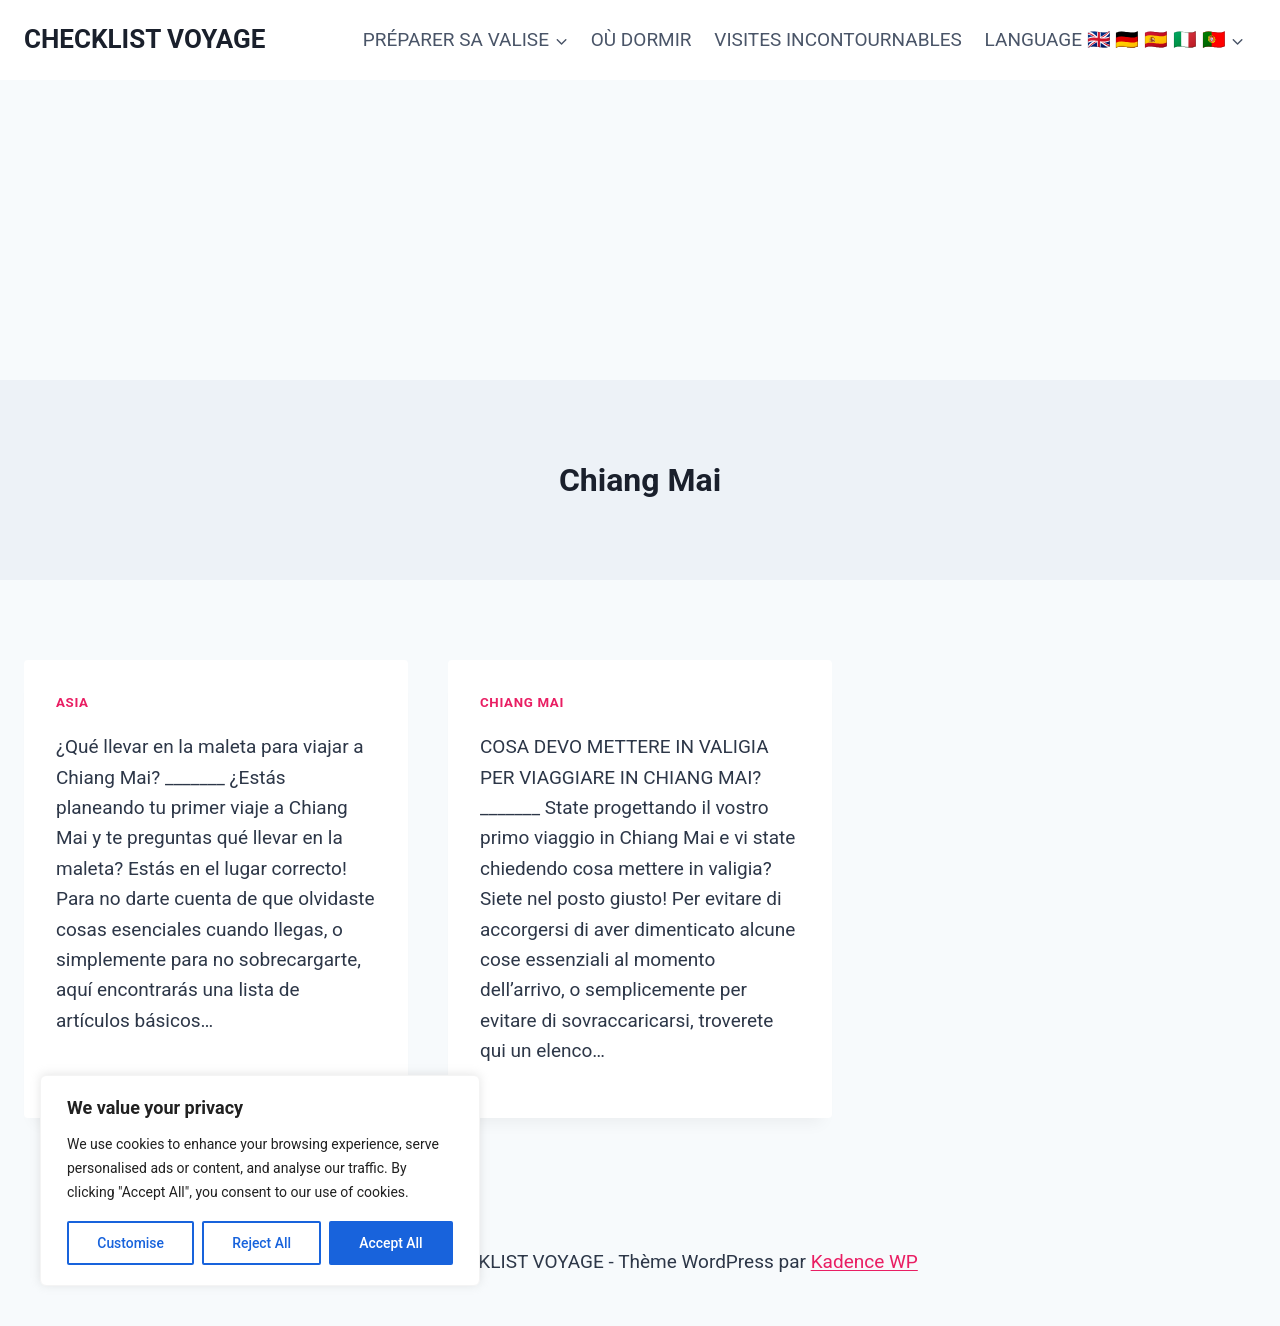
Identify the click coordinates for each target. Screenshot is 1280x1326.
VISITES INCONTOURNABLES (837, 39)
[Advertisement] (640, 230)
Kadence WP (864, 1261)
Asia (72, 702)
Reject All (261, 1243)
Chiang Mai (522, 702)
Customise (130, 1243)
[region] (260, 1181)
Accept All (391, 1243)
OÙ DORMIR (641, 39)
